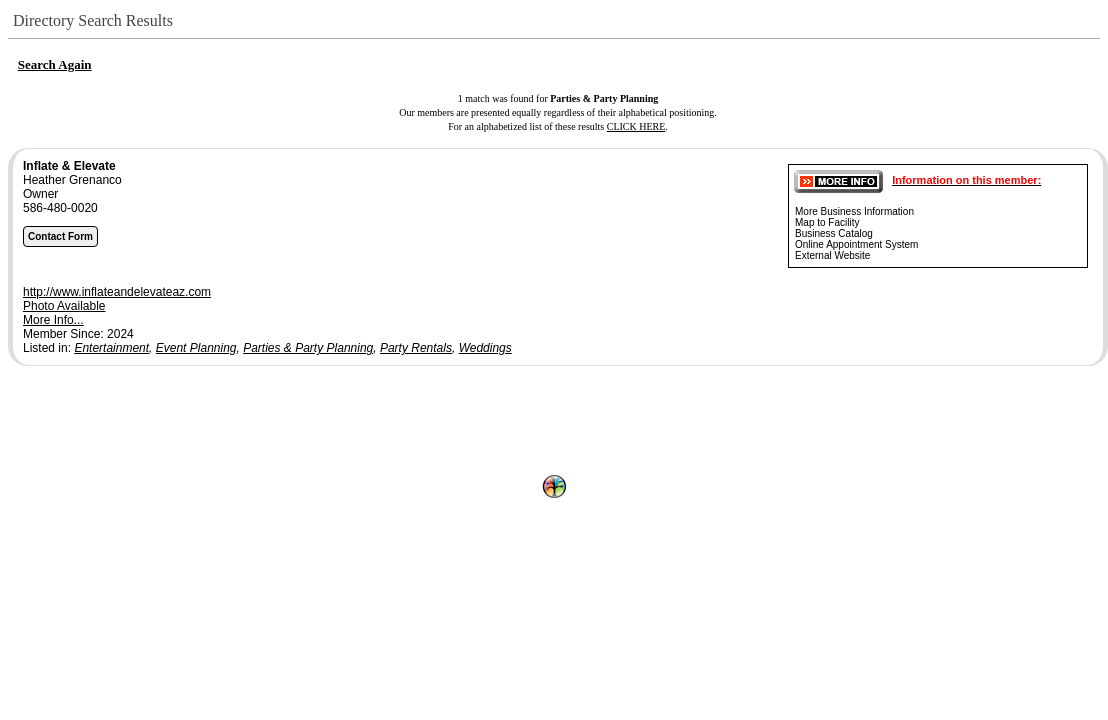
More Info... (53, 320)
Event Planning (196, 348)
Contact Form (60, 236)
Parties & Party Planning (308, 348)
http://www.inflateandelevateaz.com (117, 292)
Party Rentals (416, 348)
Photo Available (64, 306)
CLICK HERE (636, 126)
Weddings (485, 348)
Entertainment (111, 348)
